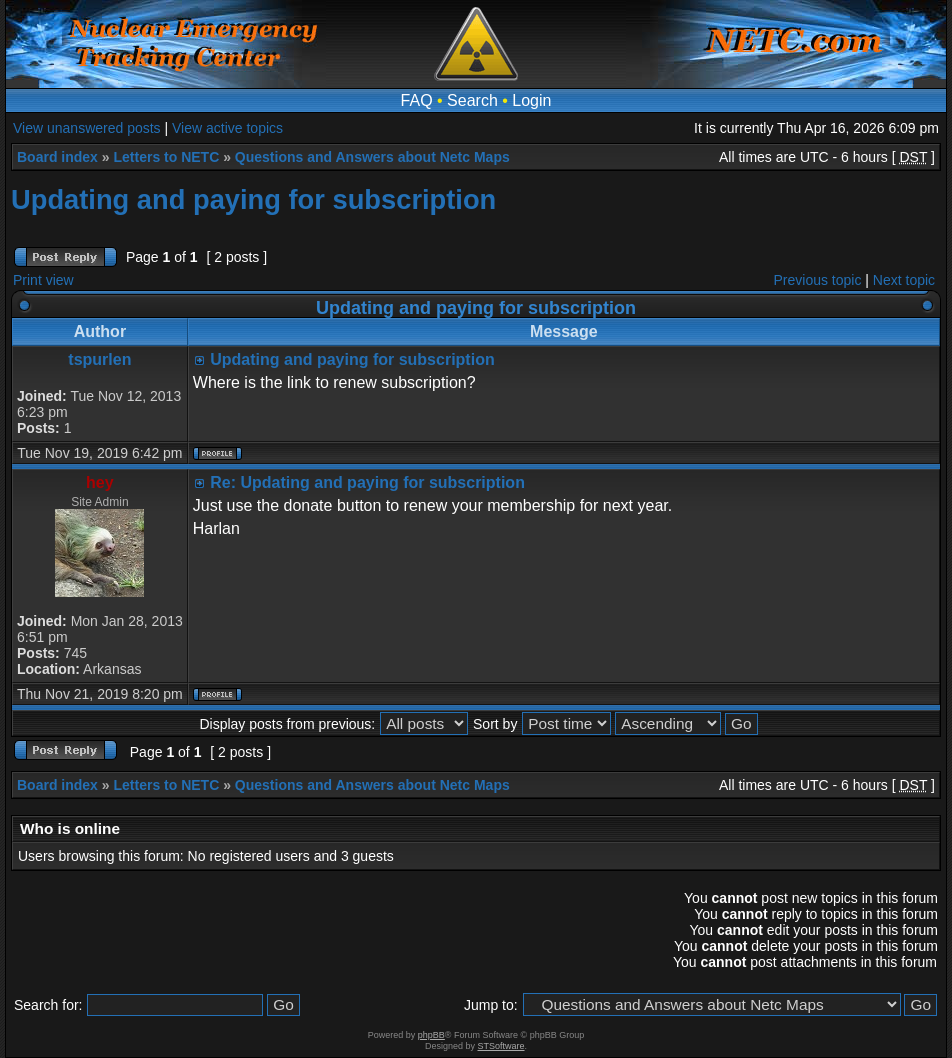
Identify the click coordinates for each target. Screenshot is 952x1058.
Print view (43, 280)
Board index (57, 157)
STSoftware (501, 1046)
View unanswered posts (87, 128)
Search (472, 100)
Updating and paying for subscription (253, 199)
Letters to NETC (166, 157)
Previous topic (818, 280)
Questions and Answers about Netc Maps (372, 157)
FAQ (417, 100)
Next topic (904, 280)
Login (531, 100)
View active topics (227, 128)
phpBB (431, 1035)
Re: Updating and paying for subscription (367, 482)
